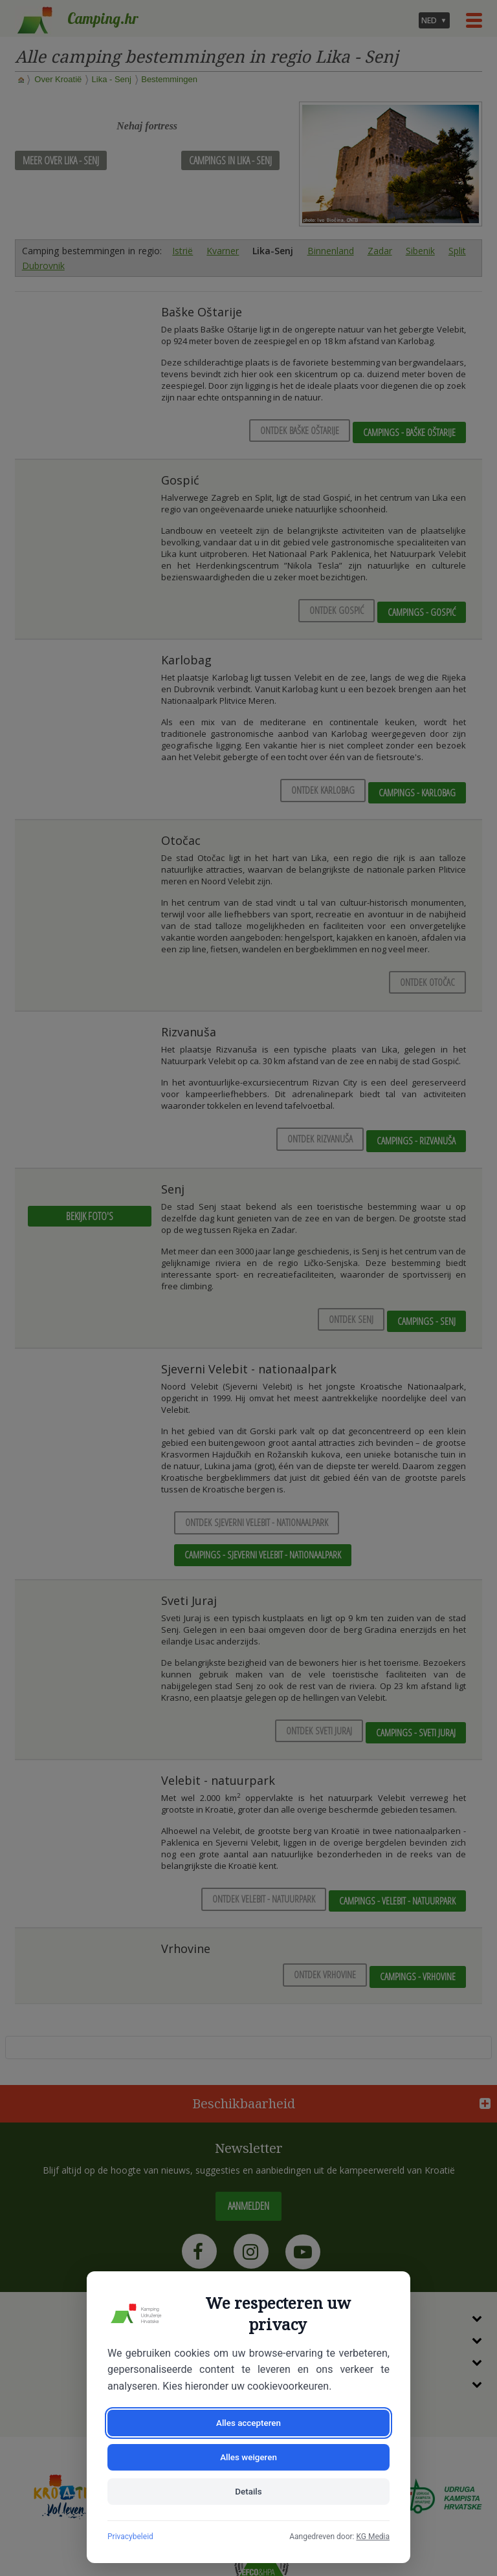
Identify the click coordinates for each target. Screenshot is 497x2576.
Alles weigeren (321, 2454)
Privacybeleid (130, 2536)
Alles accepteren (176, 2454)
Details (248, 2490)
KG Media (373, 2536)
